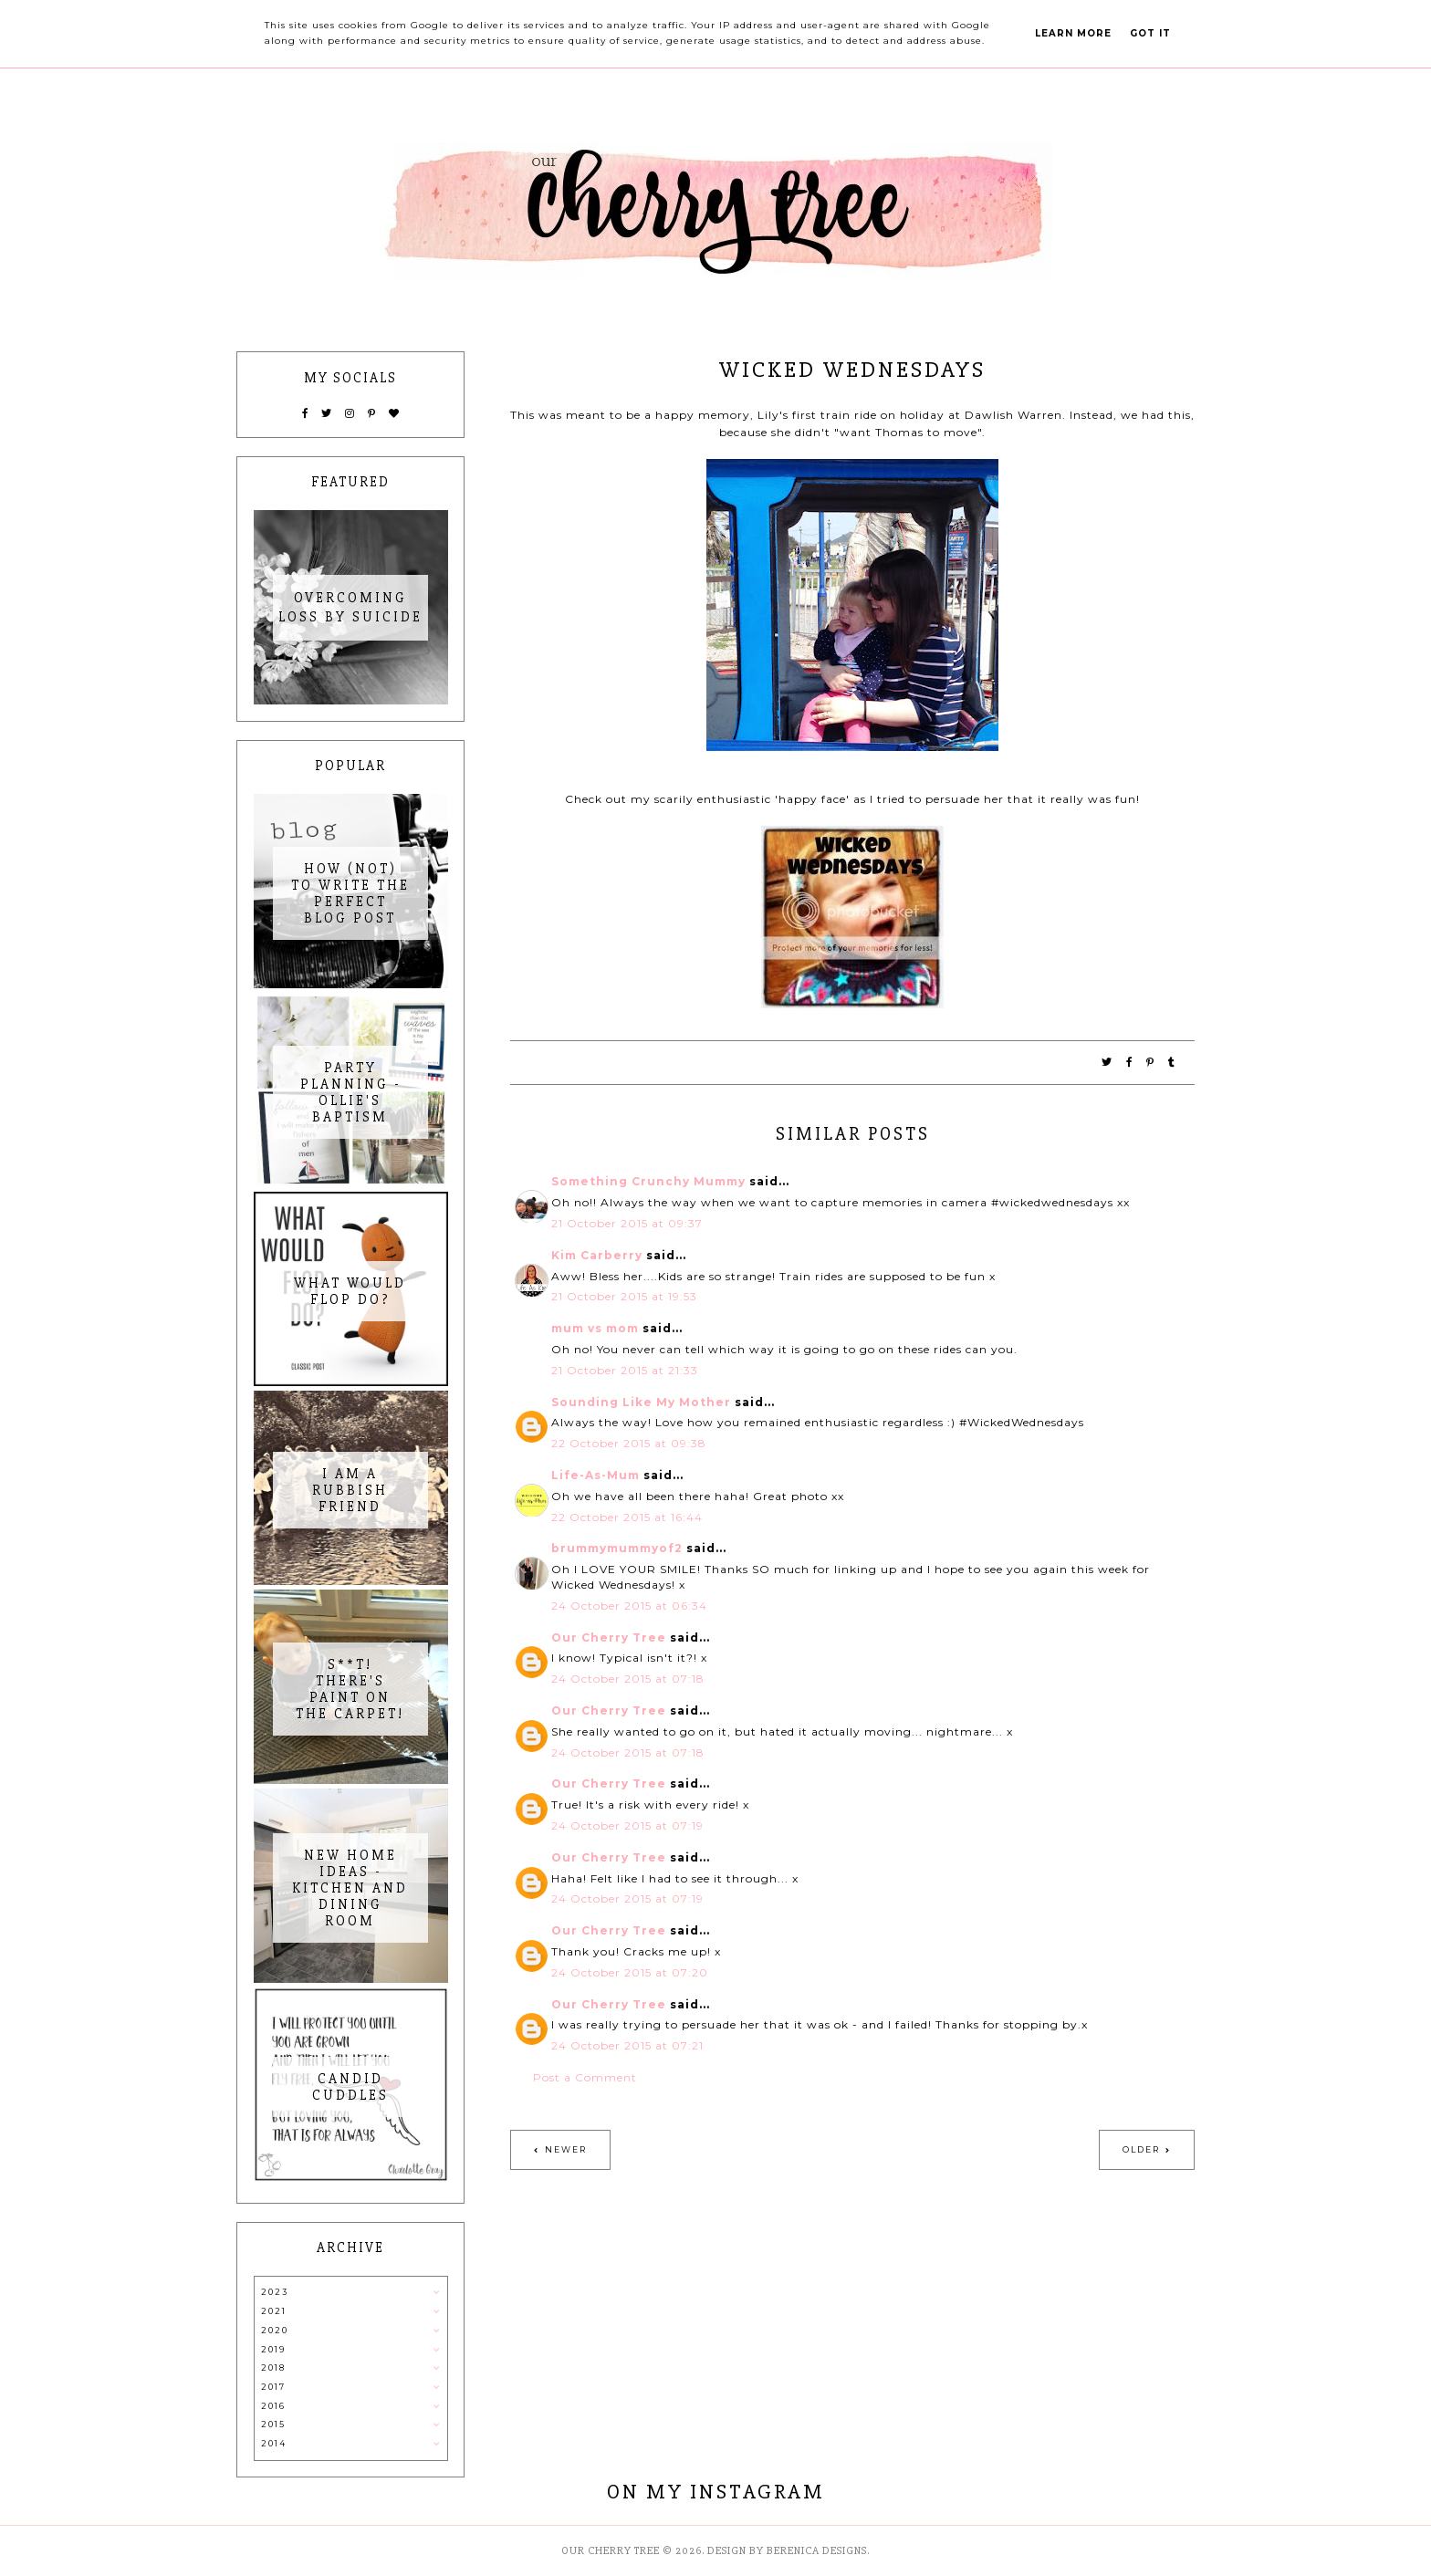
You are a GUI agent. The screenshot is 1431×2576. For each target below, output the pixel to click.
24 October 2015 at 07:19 (627, 1825)
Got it (1150, 33)
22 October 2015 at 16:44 (627, 1517)
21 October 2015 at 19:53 (624, 1296)
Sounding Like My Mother (641, 1402)
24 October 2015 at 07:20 (629, 1972)
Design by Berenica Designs (787, 2551)
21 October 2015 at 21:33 (624, 1370)
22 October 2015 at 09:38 (628, 1443)
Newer (566, 2149)
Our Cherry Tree (608, 1637)
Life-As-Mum (595, 1475)
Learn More (1073, 33)
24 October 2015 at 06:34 (629, 1605)
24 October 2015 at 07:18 (628, 1678)
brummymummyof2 (617, 1548)
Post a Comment (585, 2077)
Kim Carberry (596, 1255)
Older (1141, 2149)
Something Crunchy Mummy (648, 1181)
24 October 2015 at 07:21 (627, 2045)
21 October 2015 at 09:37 (627, 1223)
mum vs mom (595, 1328)
